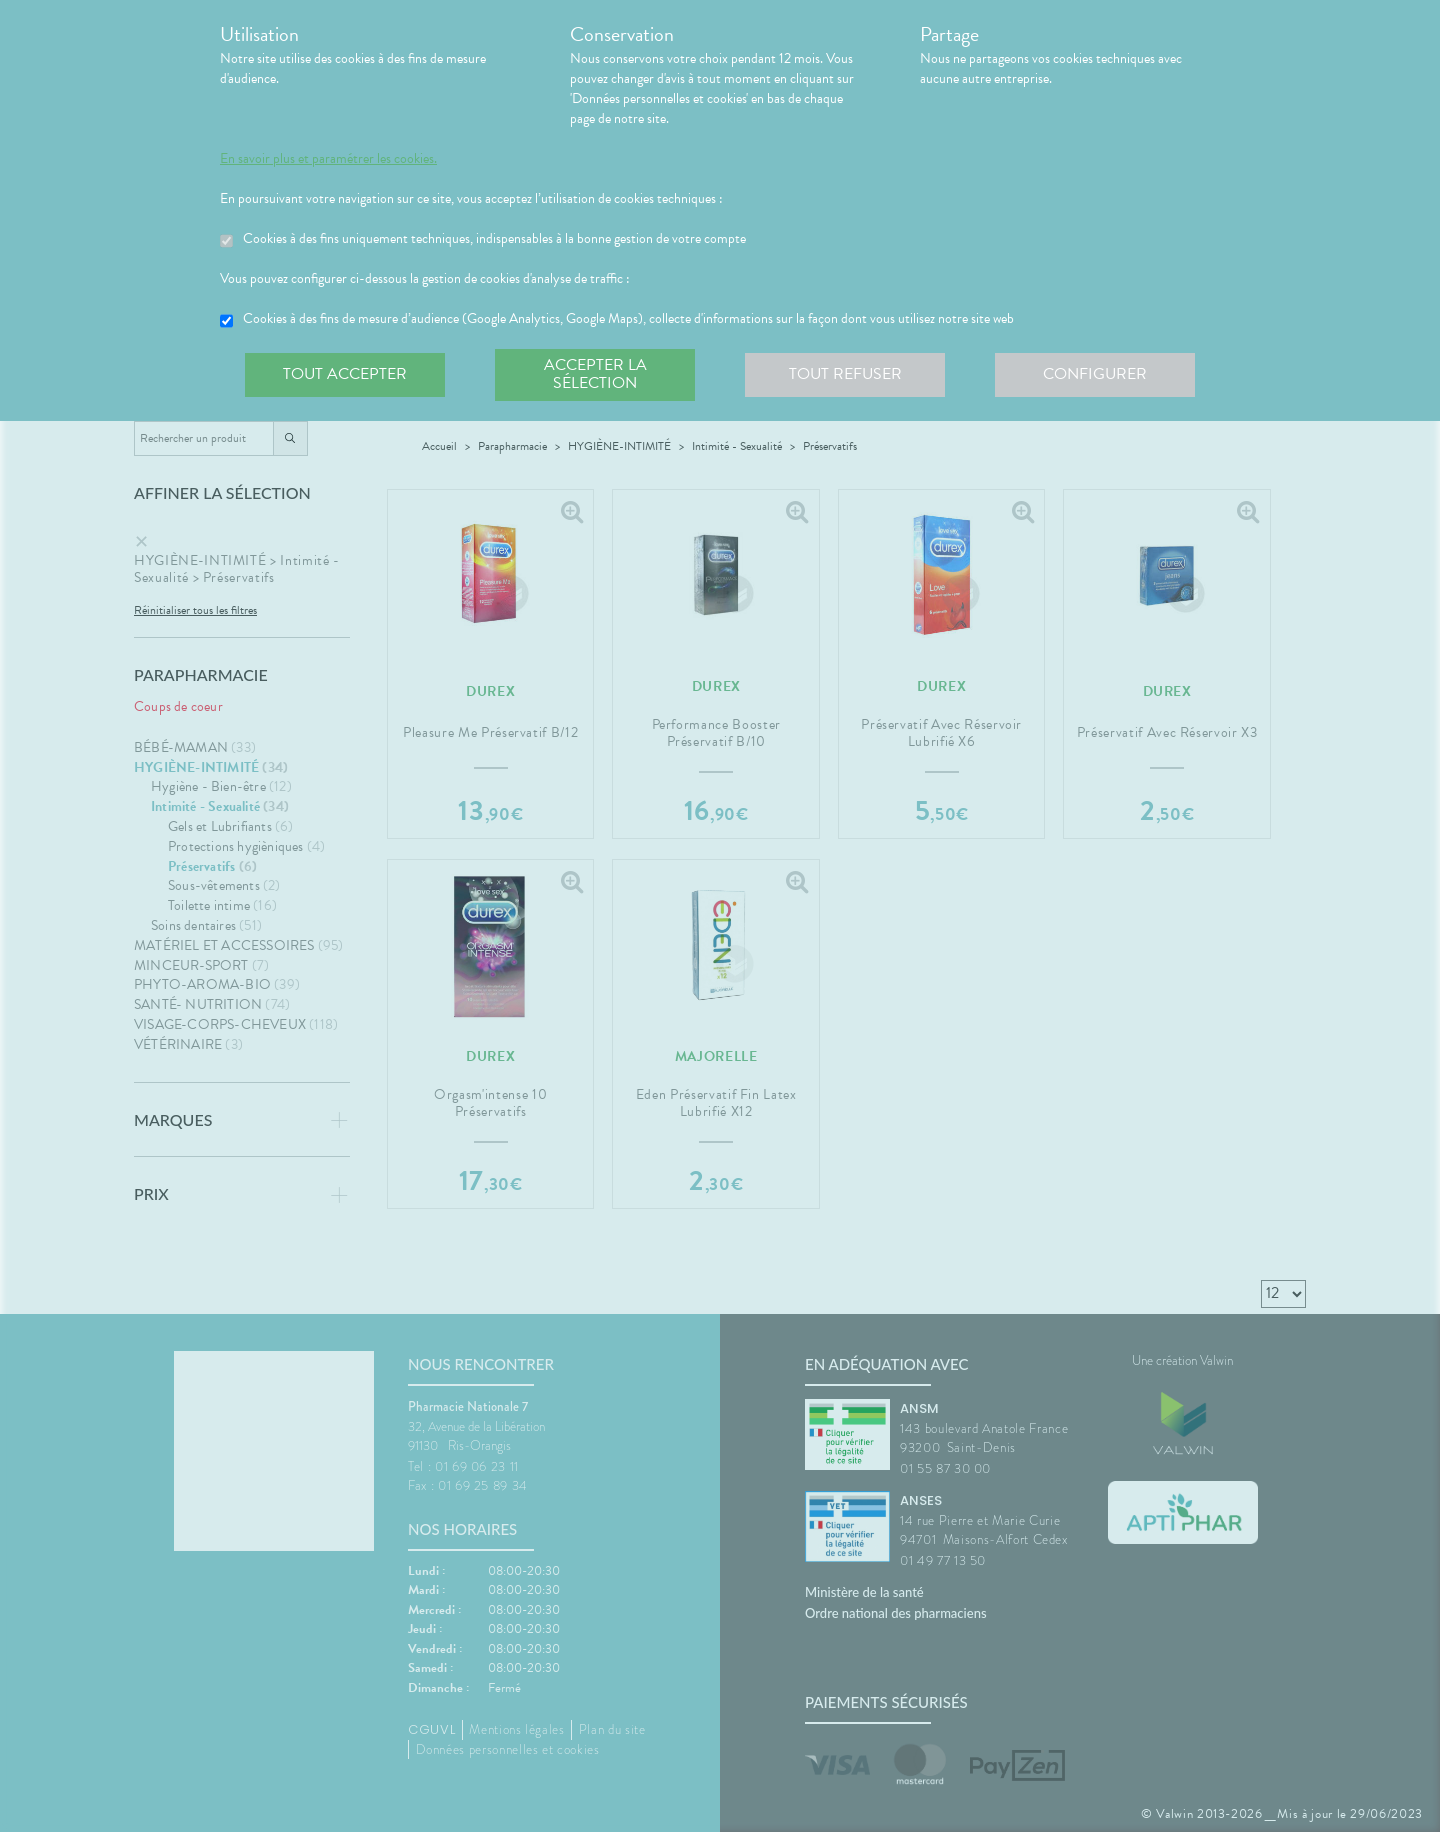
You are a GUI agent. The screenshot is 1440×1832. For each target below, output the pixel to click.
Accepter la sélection (595, 374)
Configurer (1095, 374)
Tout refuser (845, 374)
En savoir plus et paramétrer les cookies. (328, 159)
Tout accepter (345, 374)
